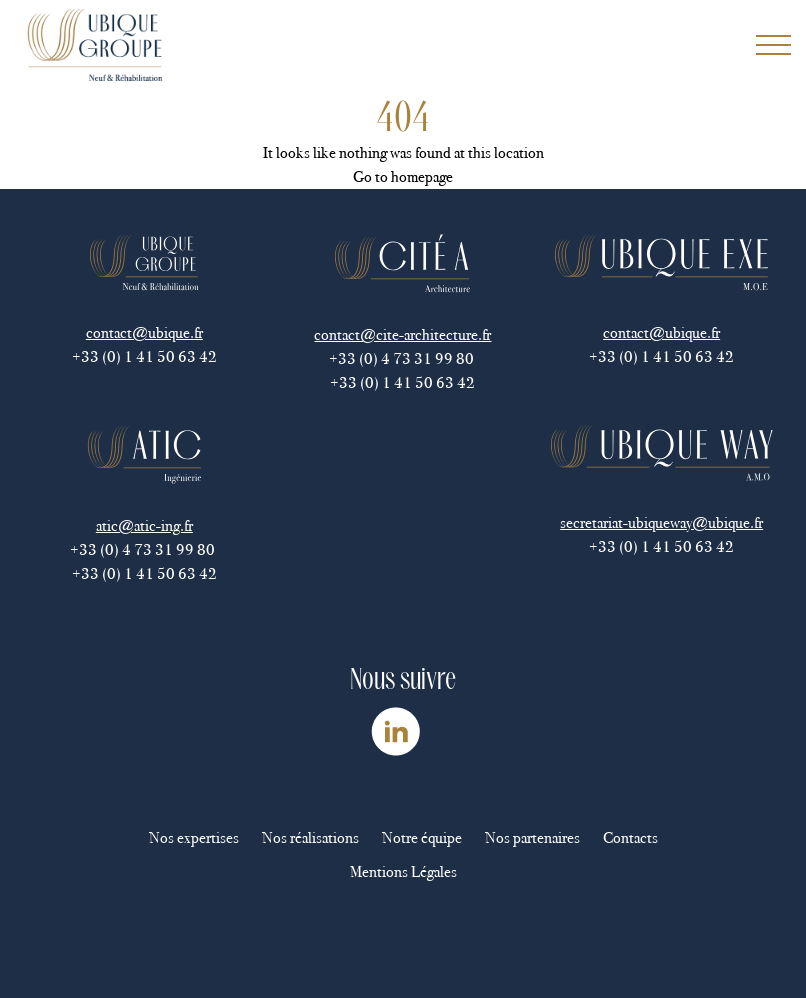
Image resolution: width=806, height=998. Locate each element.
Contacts (630, 837)
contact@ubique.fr (144, 332)
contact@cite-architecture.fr (402, 334)
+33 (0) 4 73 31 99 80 (403, 358)
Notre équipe (422, 837)
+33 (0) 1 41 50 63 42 (144, 356)
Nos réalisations (310, 837)
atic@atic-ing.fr (144, 525)
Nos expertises (194, 837)
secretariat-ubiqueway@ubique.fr (661, 522)
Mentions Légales (403, 871)
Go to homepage (403, 176)
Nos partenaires (532, 837)
